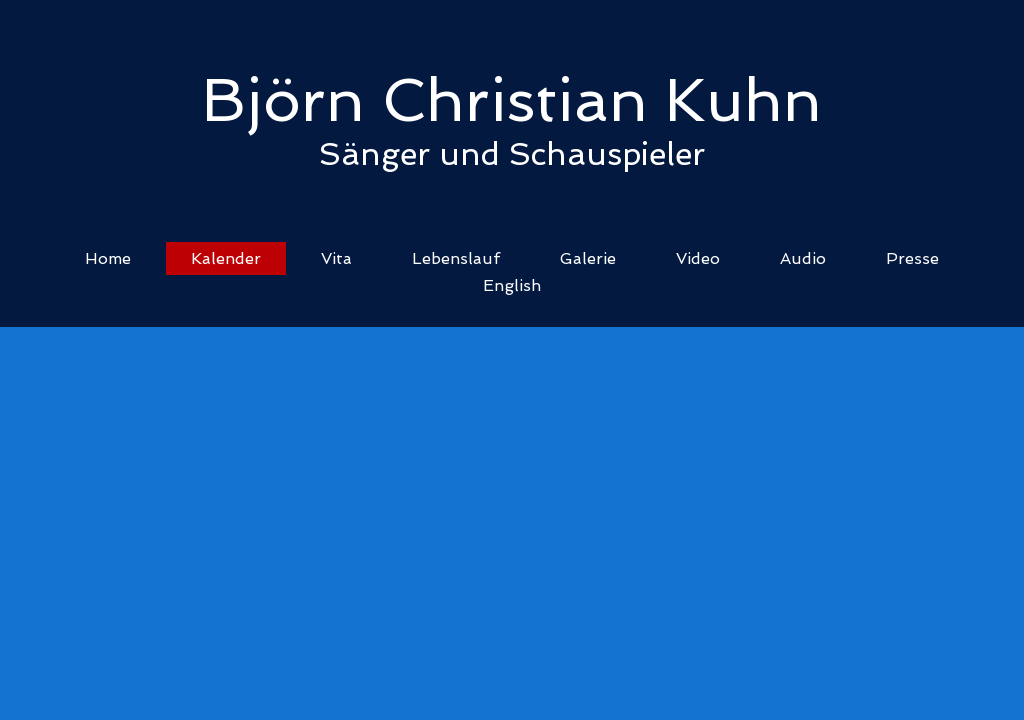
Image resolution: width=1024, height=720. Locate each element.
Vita (336, 258)
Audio (803, 258)
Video (698, 258)
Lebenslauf (456, 258)
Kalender (226, 258)
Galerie (588, 258)
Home (108, 258)
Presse (912, 258)
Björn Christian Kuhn (512, 100)
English (512, 285)
